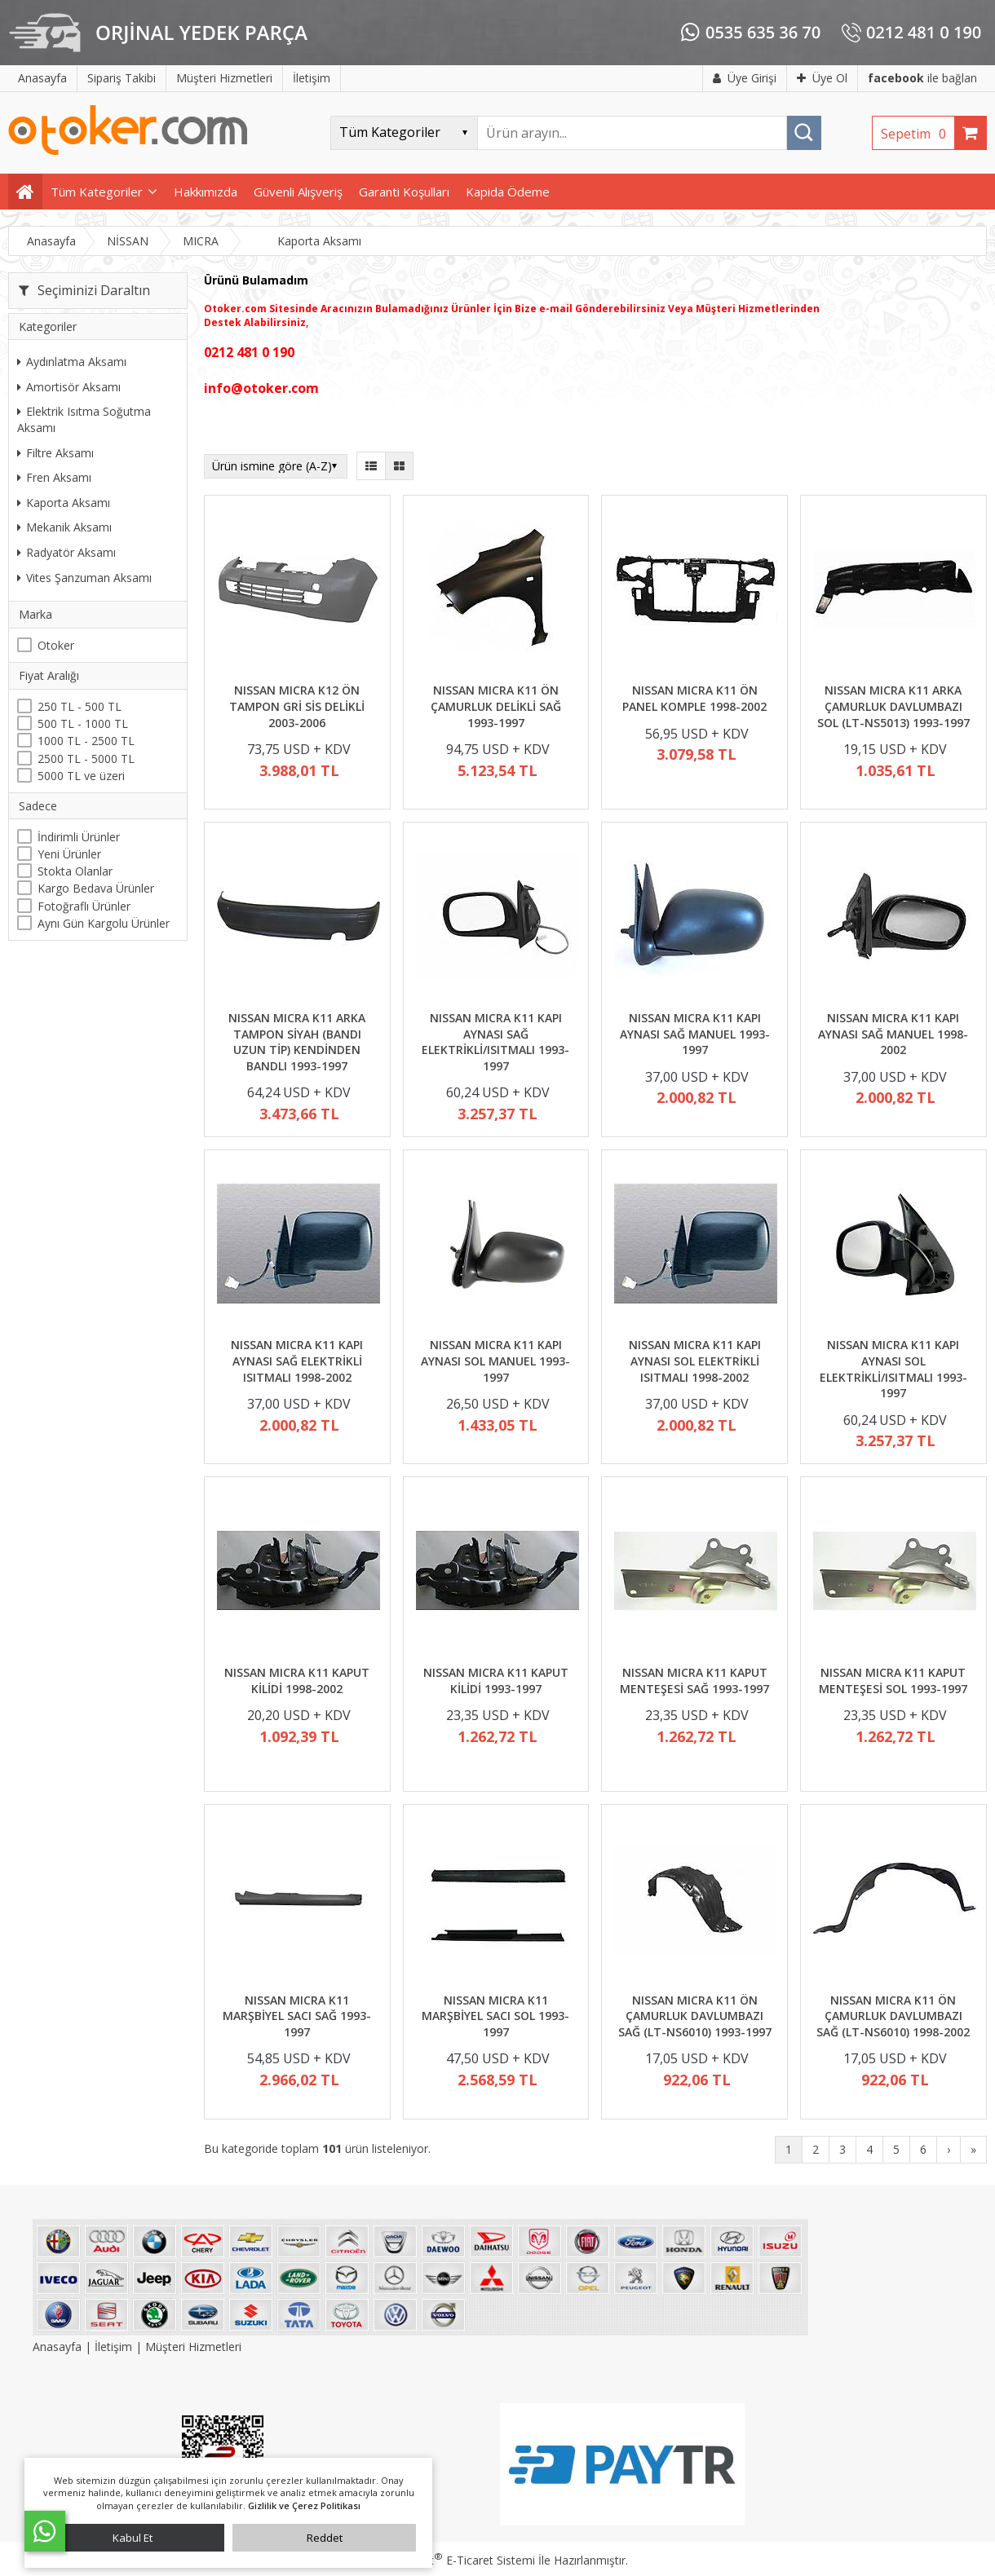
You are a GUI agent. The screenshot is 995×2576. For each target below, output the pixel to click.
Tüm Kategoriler (97, 191)
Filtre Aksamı (55, 453)
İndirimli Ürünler (79, 837)
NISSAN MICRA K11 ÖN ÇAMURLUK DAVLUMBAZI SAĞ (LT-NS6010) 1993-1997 (695, 2016)
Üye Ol (822, 78)
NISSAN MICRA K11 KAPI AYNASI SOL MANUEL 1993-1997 (495, 1360)
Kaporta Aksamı (63, 502)
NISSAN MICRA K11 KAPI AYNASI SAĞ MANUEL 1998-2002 (893, 1033)
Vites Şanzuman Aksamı (84, 577)
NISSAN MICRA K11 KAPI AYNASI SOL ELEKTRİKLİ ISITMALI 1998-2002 (695, 1360)
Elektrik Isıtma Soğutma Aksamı (84, 419)
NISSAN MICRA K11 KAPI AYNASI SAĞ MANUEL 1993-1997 (695, 1033)
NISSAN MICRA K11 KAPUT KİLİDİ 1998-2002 (296, 1680)
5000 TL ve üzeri (81, 775)
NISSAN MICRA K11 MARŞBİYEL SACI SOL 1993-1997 (495, 2016)
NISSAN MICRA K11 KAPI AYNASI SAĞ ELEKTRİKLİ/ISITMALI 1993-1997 (495, 1042)
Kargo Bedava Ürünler (96, 888)
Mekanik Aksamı (64, 527)
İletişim (113, 2346)
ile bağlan (922, 78)
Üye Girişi (744, 78)
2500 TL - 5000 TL (86, 758)
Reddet (325, 2537)
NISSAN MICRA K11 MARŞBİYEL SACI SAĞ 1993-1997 (297, 2016)
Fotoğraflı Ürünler (84, 906)
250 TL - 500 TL (80, 706)
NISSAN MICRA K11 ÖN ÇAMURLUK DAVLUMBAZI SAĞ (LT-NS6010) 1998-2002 (893, 2016)
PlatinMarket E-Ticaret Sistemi (451, 2560)
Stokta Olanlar (75, 871)
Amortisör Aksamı (69, 387)
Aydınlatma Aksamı (71, 361)
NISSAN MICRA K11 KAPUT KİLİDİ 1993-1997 (495, 1680)
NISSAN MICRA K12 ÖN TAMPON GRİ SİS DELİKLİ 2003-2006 (297, 706)
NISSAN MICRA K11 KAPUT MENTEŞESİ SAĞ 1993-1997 (694, 1680)
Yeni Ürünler (69, 854)
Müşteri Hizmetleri (193, 2346)
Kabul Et (133, 2537)
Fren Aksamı (54, 477)
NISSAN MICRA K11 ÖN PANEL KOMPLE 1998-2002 (694, 698)
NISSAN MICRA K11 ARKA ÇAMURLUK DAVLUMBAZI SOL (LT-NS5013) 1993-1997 (893, 706)
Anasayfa (59, 2346)
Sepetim (917, 134)
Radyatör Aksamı (66, 552)
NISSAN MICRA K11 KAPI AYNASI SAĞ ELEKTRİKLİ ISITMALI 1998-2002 (297, 1360)
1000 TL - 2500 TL (86, 740)
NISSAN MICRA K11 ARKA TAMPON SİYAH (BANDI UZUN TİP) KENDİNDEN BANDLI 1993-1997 (296, 1042)
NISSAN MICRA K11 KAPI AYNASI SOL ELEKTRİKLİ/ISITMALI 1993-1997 (893, 1368)
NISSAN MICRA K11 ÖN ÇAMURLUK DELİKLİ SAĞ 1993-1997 (496, 706)
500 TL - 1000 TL (83, 723)
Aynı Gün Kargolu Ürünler (104, 923)
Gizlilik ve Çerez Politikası (304, 2505)
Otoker (56, 645)
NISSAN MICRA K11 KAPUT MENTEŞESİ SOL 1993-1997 (893, 1680)
